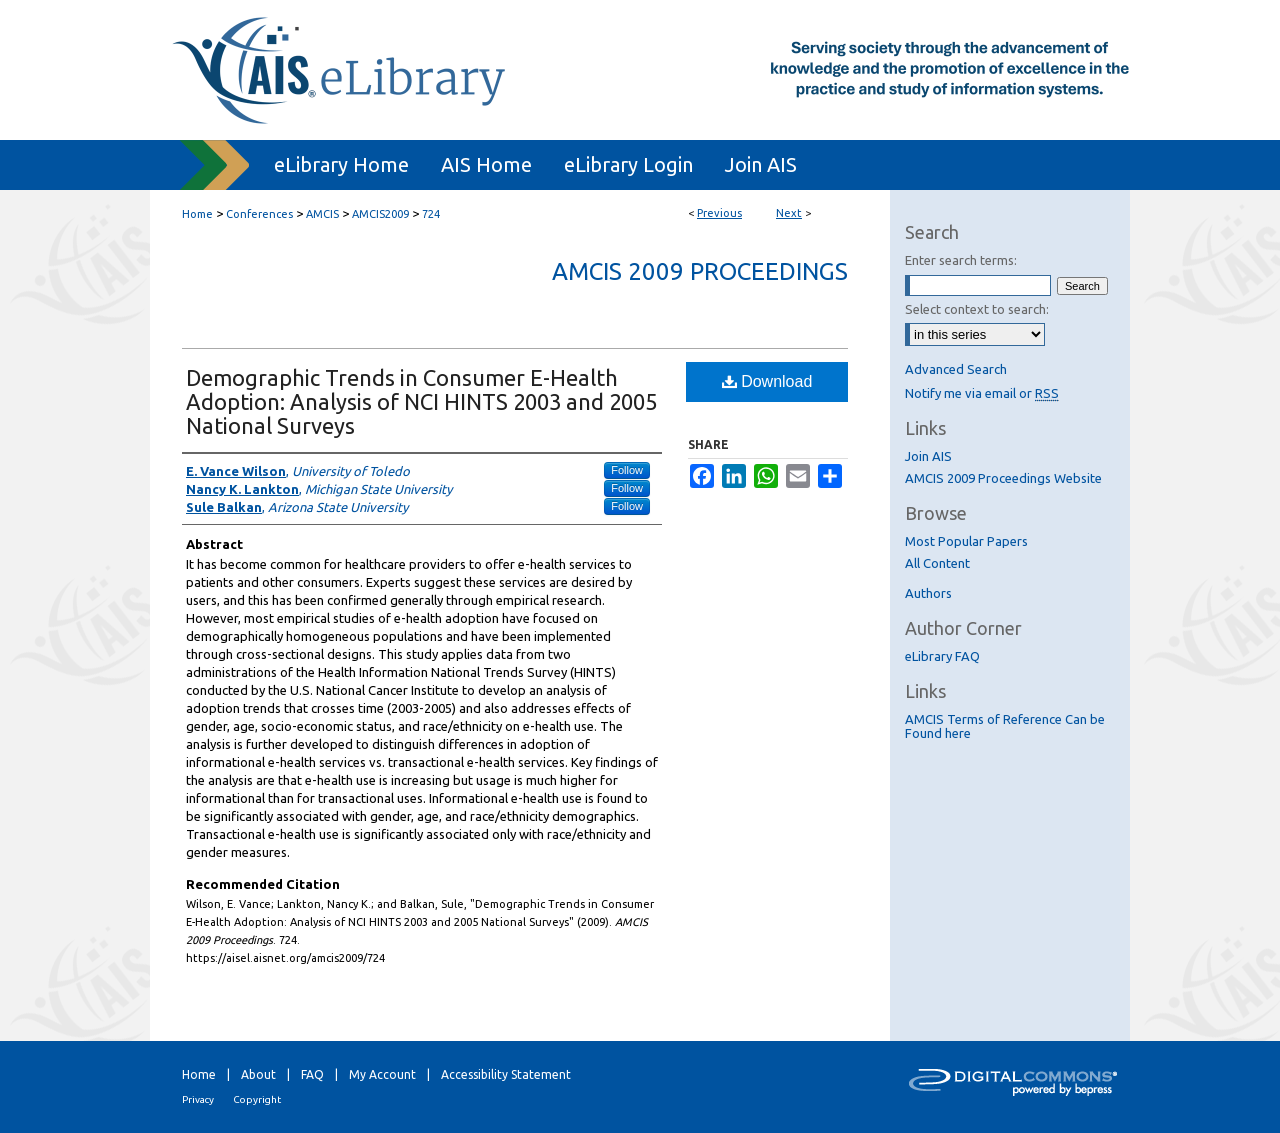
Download (767, 381)
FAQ (312, 1074)
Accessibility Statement (506, 1074)
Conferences (259, 214)
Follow (627, 470)
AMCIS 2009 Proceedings (700, 271)
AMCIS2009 (380, 214)
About (258, 1074)
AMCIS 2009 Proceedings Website (1003, 478)
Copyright (257, 1099)
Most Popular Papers (966, 541)
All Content (937, 563)
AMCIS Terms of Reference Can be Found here (1005, 726)
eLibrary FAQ (942, 656)
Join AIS (928, 456)
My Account (382, 1074)
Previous (719, 213)
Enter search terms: (961, 260)
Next (789, 213)
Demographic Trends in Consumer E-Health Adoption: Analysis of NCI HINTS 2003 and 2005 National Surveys (421, 401)
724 (431, 214)
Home (197, 214)
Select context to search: (977, 309)
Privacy (198, 1099)
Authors (928, 593)
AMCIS (322, 214)
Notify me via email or (982, 393)
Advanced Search (956, 369)
